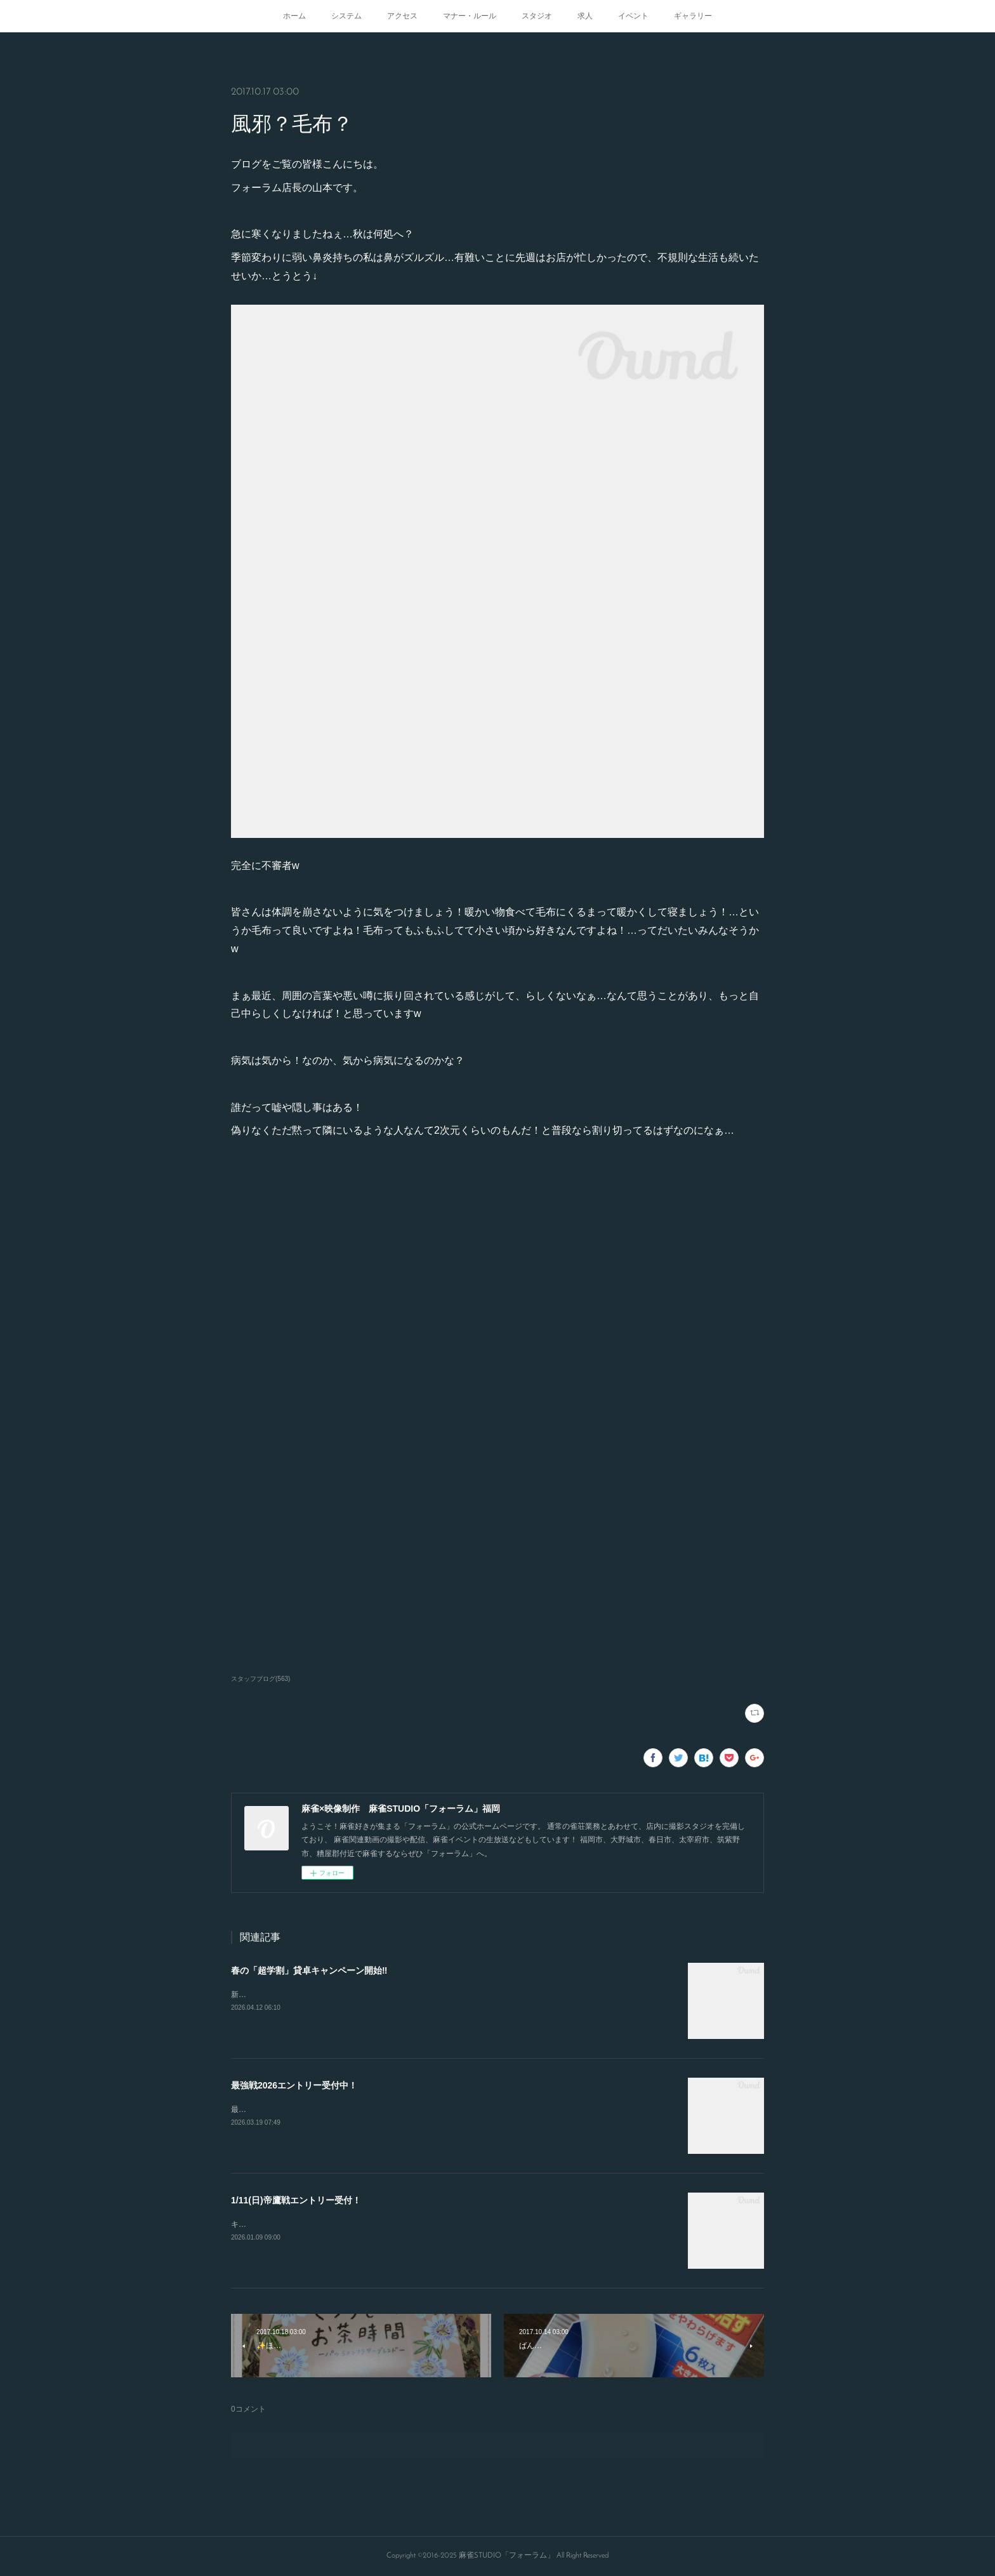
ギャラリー (693, 15)
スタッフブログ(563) (260, 1678)
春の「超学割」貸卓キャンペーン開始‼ (309, 1970)
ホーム (294, 15)
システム (346, 15)
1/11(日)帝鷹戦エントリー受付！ (296, 2200)
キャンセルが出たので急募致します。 (295, 2224)
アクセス (402, 15)
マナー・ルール (469, 15)
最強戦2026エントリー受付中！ (294, 2085)
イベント (633, 15)
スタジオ (537, 15)
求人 (585, 15)
